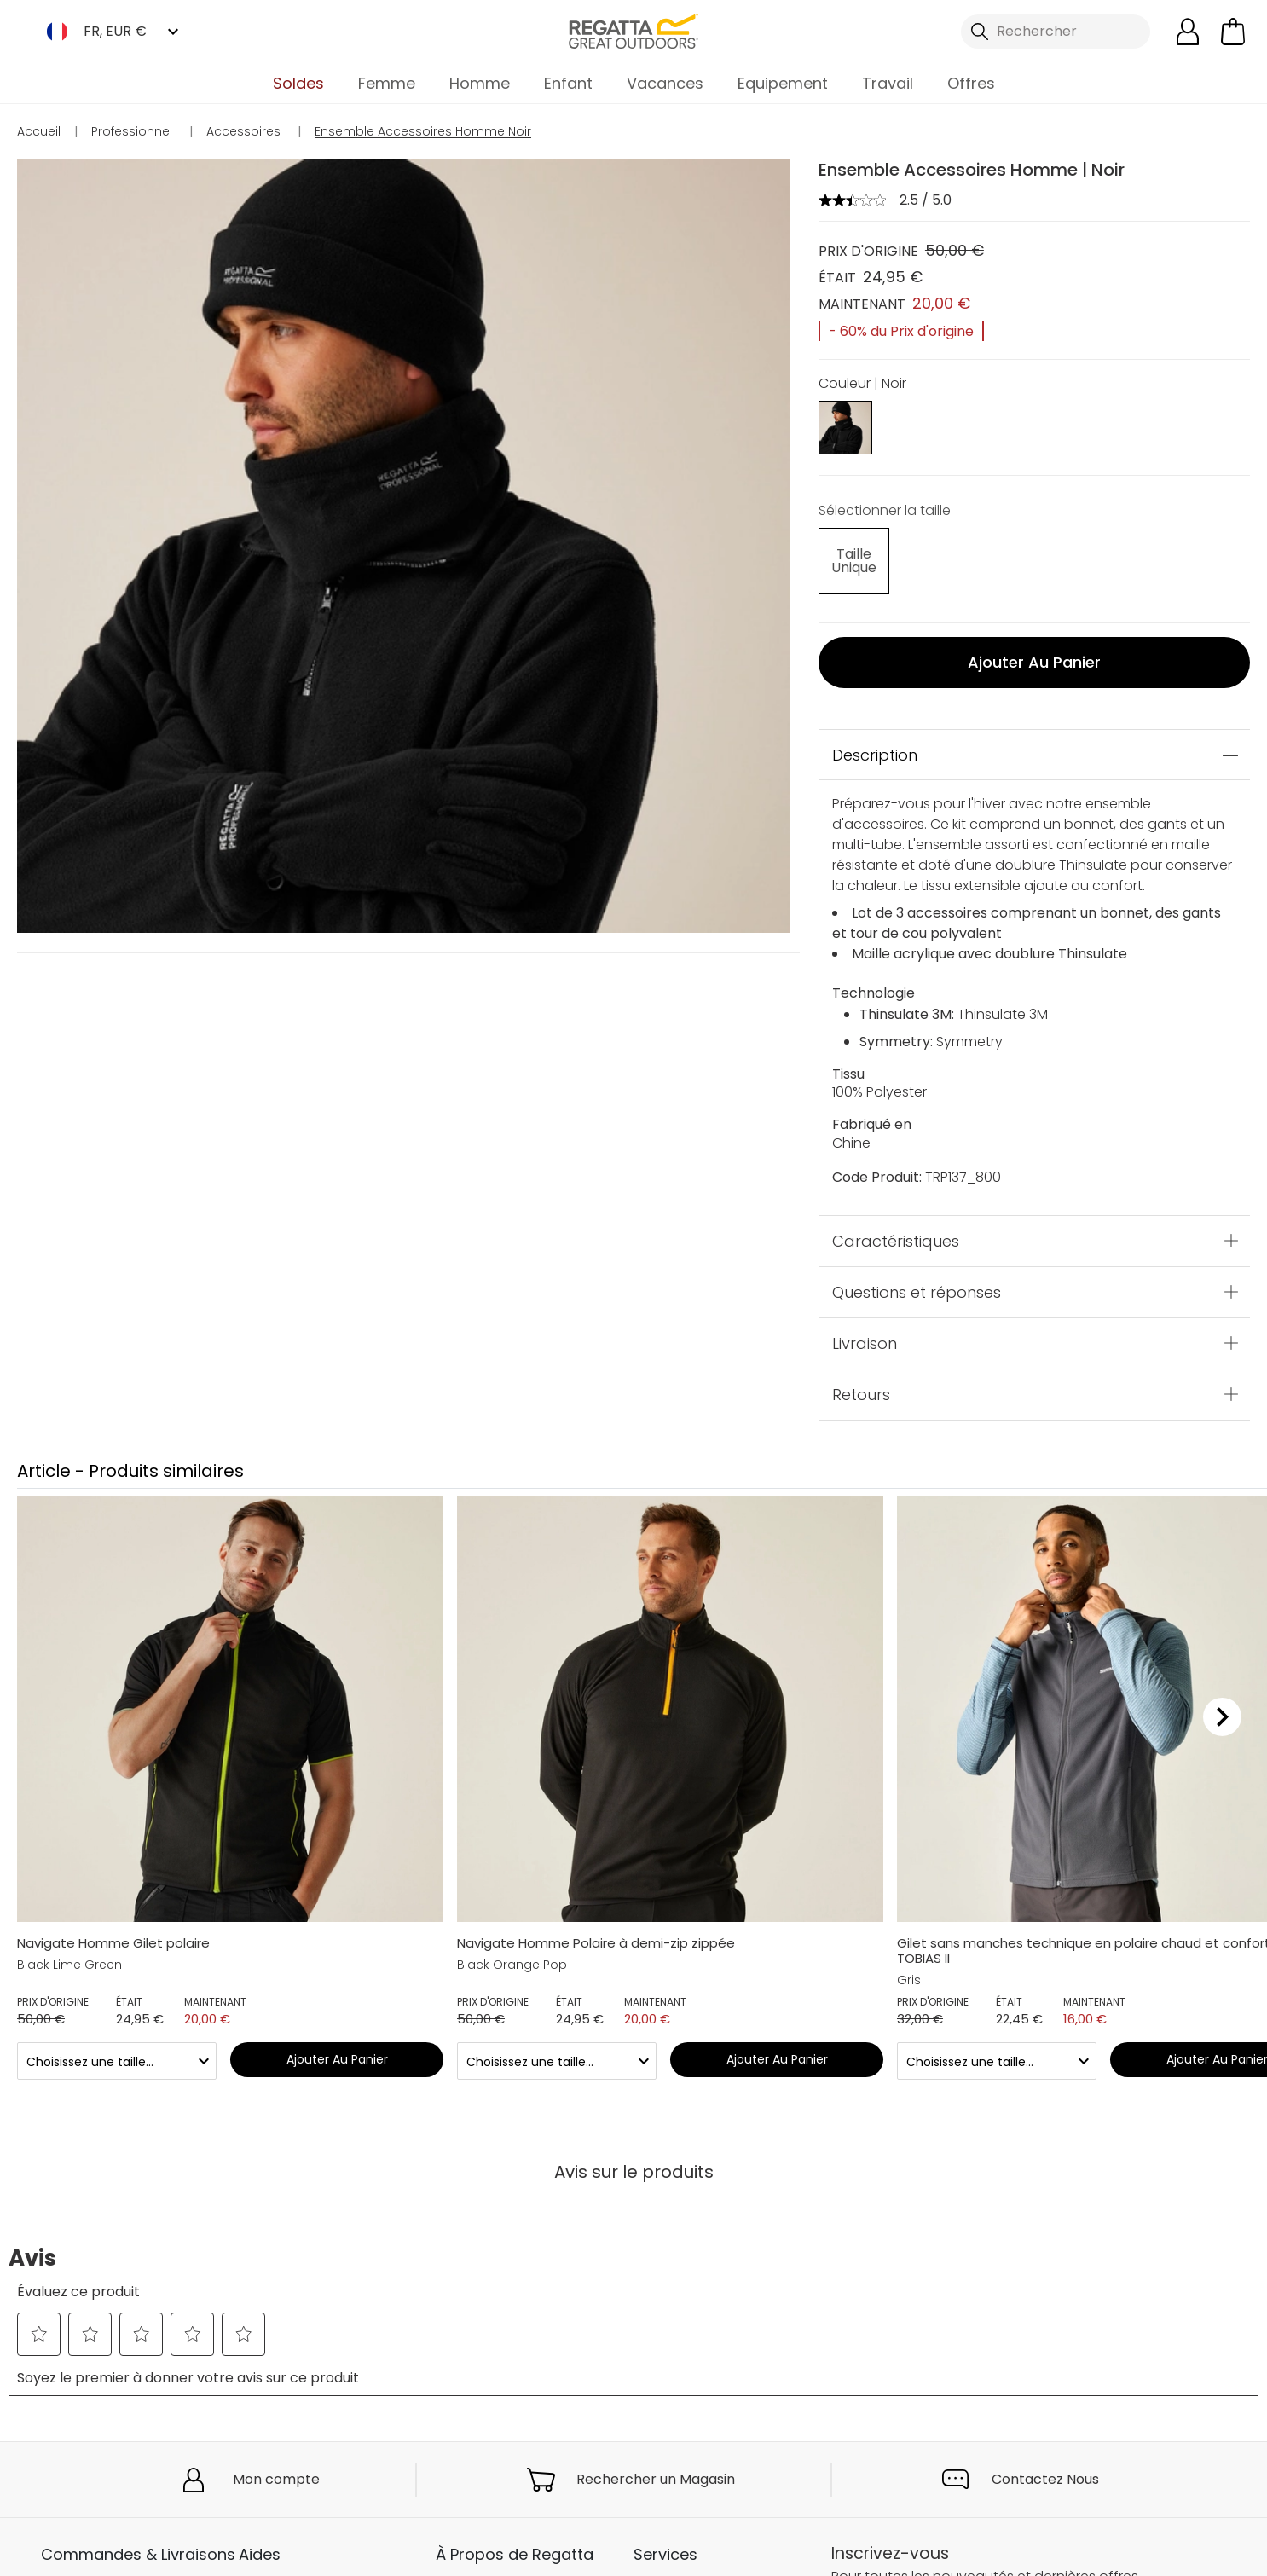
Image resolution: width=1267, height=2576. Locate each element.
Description (874, 743)
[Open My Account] (1187, 31)
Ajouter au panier (1034, 651)
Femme (386, 83)
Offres (971, 83)
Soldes (298, 83)
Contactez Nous (1045, 2468)
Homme (479, 83)
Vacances (665, 83)
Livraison (864, 1331)
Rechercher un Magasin (655, 2468)
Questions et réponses (916, 1280)
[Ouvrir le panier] (1233, 31)
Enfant (568, 83)
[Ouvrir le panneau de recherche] (1055, 31)
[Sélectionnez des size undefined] (845, 557)
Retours (861, 1382)
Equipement (783, 83)
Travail (887, 83)
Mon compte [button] (276, 2468)
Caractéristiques (895, 1229)
